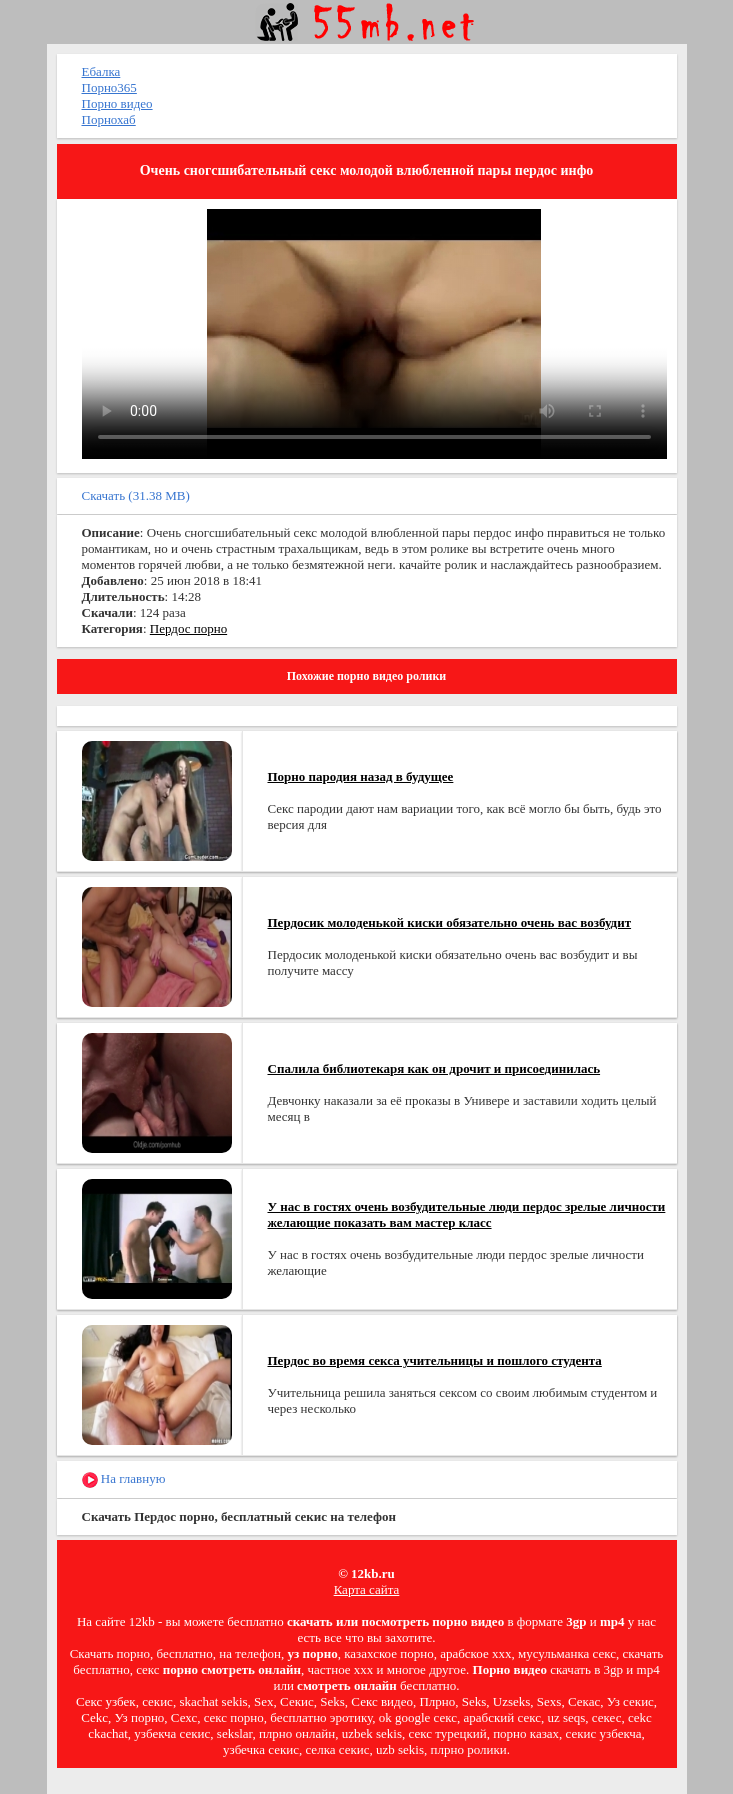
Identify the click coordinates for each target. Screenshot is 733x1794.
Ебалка (101, 71)
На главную (124, 1479)
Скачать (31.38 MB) (136, 495)
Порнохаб (109, 119)
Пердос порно (188, 628)
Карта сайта (367, 1589)
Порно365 (109, 87)
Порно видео (117, 103)
